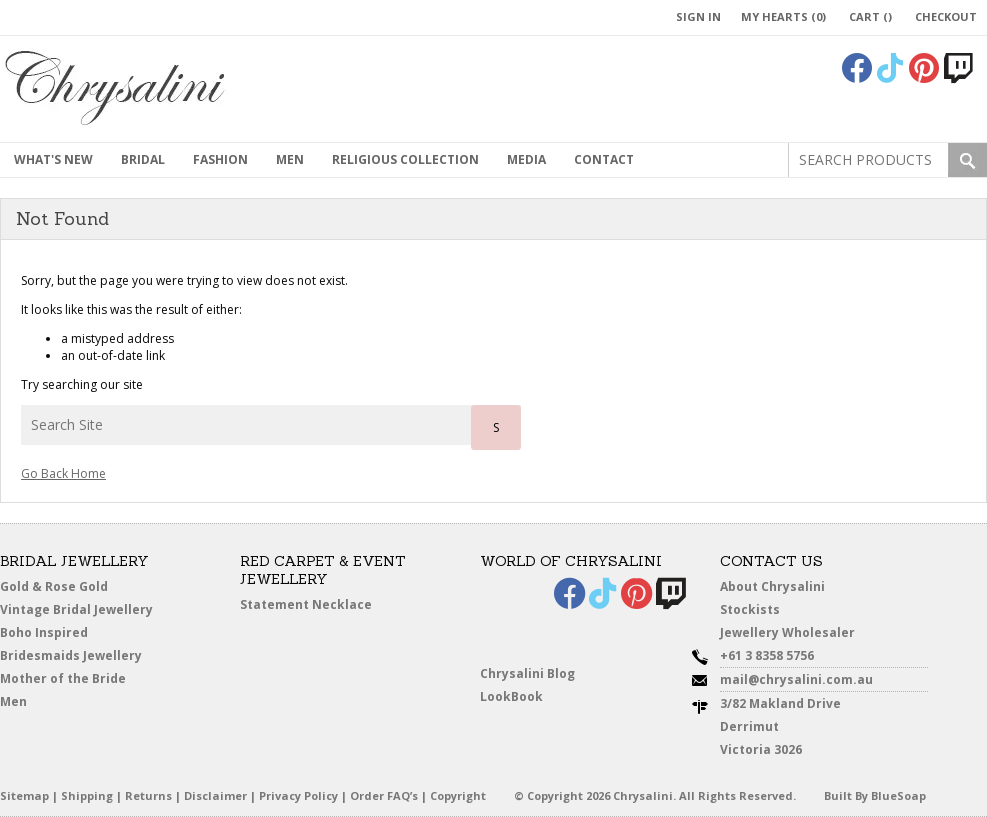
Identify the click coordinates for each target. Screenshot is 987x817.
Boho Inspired (44, 632)
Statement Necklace (306, 604)
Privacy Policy (298, 795)
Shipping (87, 795)
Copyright (458, 795)
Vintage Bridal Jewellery (76, 609)
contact (604, 159)
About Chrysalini (772, 586)
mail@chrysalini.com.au (796, 679)
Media (526, 159)
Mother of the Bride (63, 678)
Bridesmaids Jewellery (71, 655)
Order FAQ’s (384, 795)
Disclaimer (215, 795)
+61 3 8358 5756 (767, 655)
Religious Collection (405, 159)
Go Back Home (63, 473)
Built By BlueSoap (875, 795)
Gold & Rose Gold (54, 586)
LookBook (511, 696)
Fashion (220, 159)
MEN (290, 159)
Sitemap (24, 795)
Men (13, 701)
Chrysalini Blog (527, 673)
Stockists (750, 609)
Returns (148, 795)
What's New (53, 159)
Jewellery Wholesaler (787, 632)
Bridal (143, 159)
